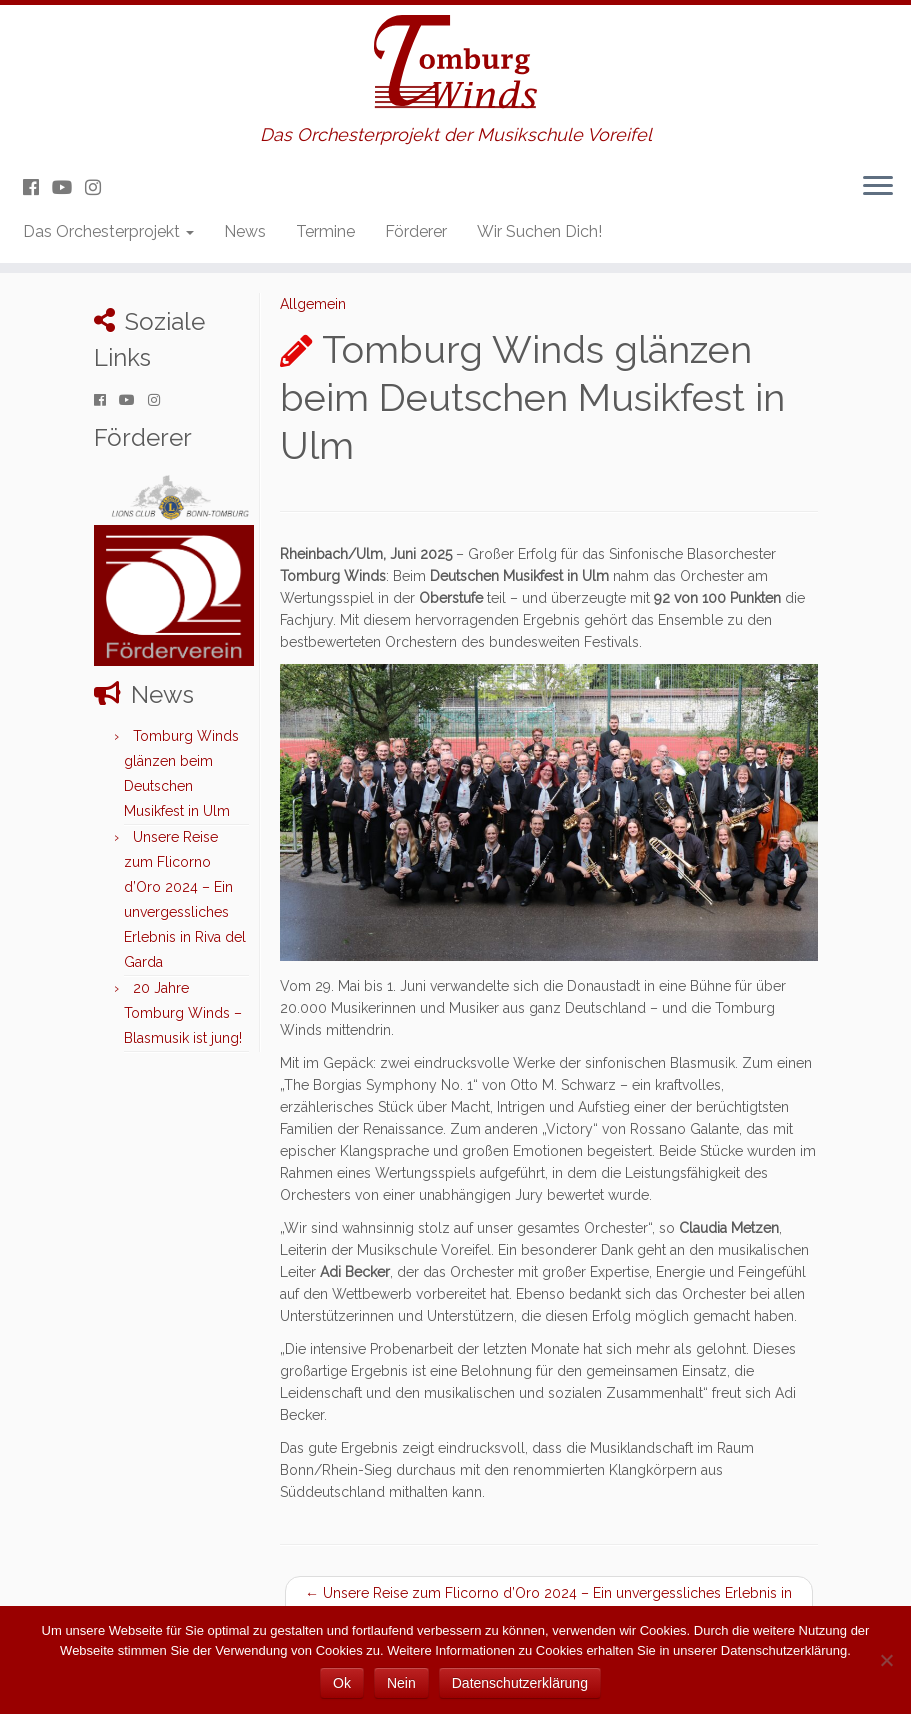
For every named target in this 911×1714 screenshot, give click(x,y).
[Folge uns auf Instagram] (99, 187)
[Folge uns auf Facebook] (37, 187)
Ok (342, 1683)
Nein (401, 1683)
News (245, 231)
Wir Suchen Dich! (539, 231)
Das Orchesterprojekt (108, 231)
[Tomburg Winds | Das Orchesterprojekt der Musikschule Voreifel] (455, 65)
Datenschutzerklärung (520, 1683)
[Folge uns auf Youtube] (68, 187)
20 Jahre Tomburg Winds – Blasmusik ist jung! (183, 1013)
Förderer (416, 231)
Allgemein (313, 304)
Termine (325, 231)
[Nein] (886, 1660)
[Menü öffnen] (878, 187)
